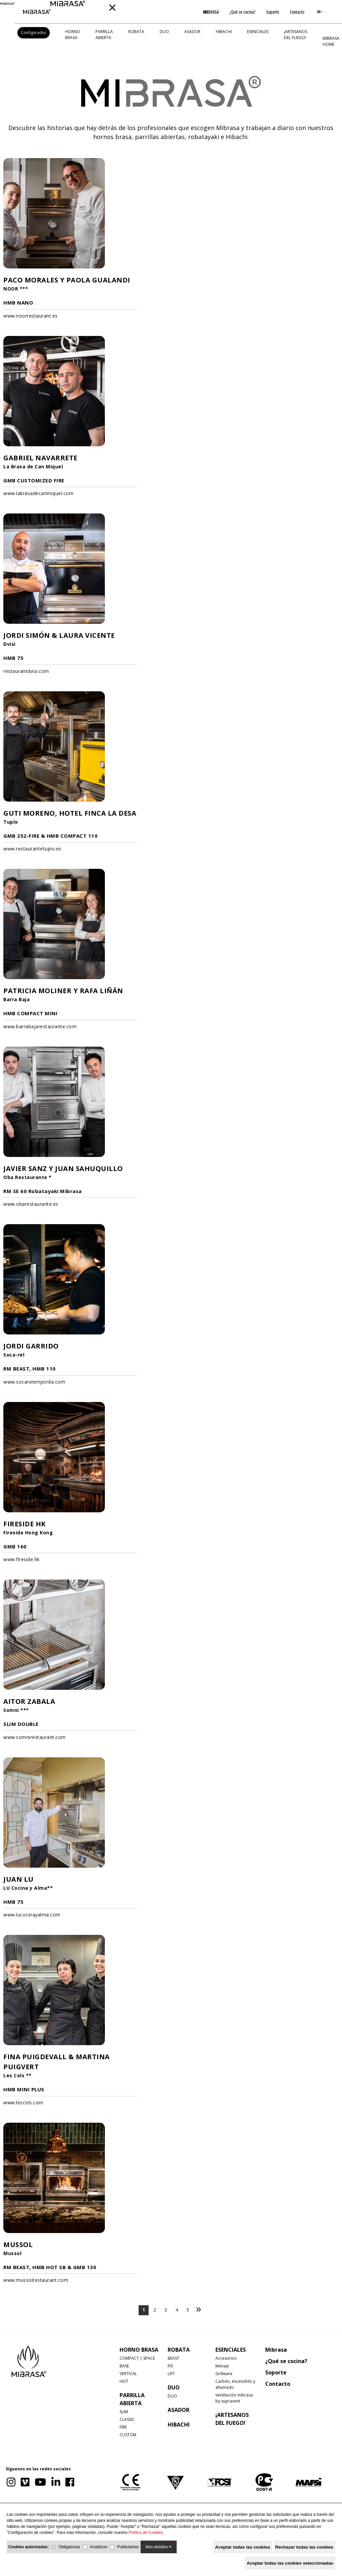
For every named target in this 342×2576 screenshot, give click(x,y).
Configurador (33, 32)
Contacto (297, 12)
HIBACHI (224, 31)
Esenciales (258, 31)
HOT (124, 2381)
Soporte (272, 12)
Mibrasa (276, 2349)
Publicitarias (128, 2547)
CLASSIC (127, 2419)
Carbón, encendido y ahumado (235, 2384)
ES (320, 11)
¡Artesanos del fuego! (295, 34)
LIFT (171, 2373)
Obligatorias (69, 2547)
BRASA (211, 12)
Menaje (222, 2366)
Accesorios (225, 2358)
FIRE (123, 2427)
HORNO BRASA (72, 34)
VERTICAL (128, 2373)
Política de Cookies (146, 2532)
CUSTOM (128, 2435)
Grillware (223, 2373)
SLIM (124, 2412)
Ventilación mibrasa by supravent (234, 2398)
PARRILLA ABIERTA (104, 34)
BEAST (173, 2358)
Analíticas (98, 2547)
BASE (124, 2366)
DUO (164, 31)
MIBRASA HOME (331, 41)
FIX (170, 2366)
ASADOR (192, 31)
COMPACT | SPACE (137, 2358)
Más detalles (159, 2547)
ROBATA (136, 31)
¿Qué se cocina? (242, 12)
